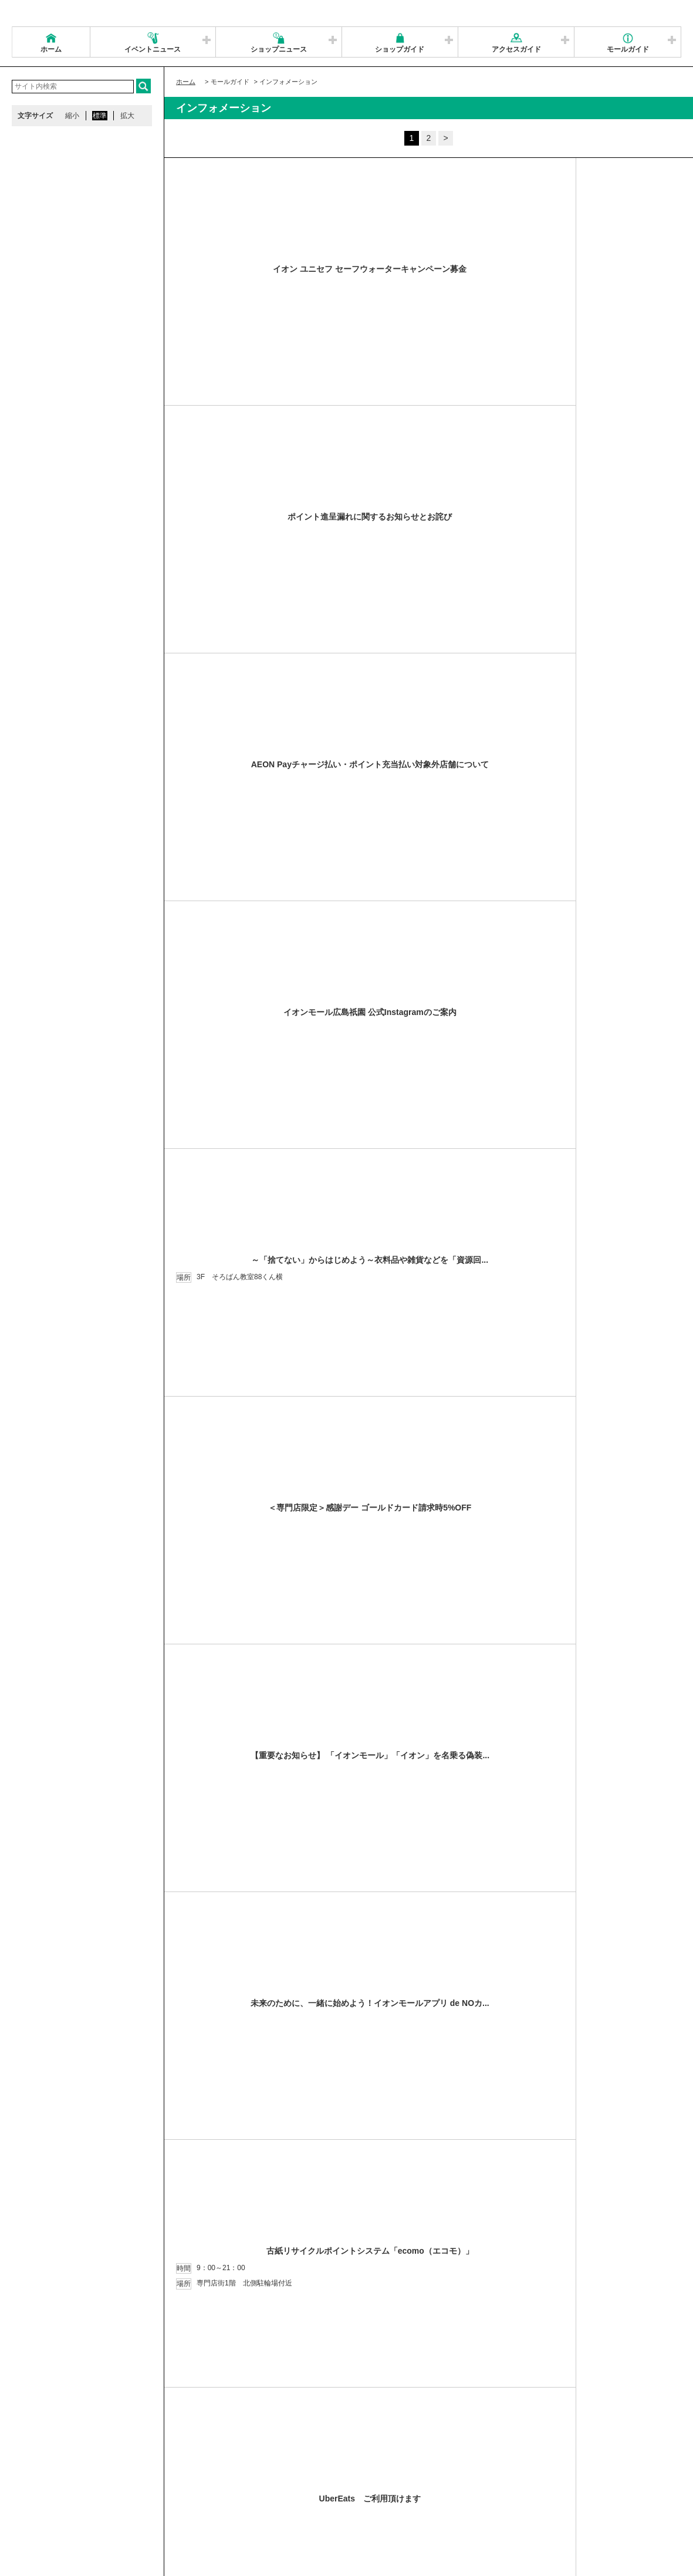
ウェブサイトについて (189, 2480)
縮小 (72, 116)
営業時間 (87, 2480)
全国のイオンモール (50, 2494)
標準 (100, 116)
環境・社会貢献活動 (125, 2494)
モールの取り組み (198, 2494)
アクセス (127, 2480)
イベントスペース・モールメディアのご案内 (488, 2480)
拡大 (127, 116)
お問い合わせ (592, 2480)
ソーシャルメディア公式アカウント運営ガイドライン (320, 2480)
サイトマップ (39, 2480)
